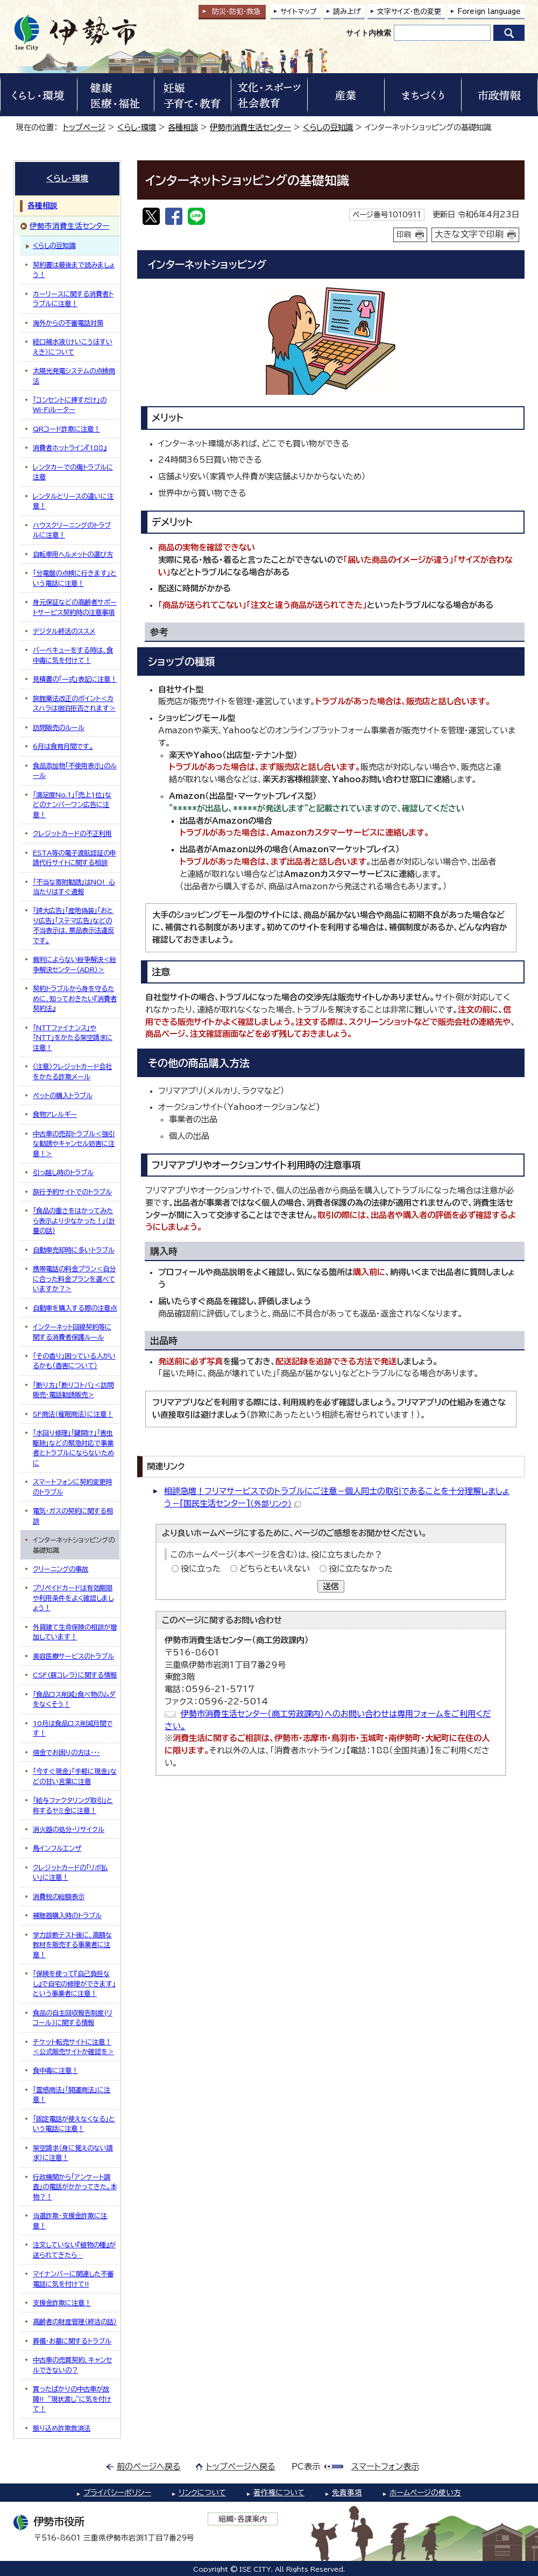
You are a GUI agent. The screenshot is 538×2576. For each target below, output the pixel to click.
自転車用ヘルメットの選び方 (73, 554)
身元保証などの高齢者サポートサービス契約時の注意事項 (75, 607)
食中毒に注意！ (55, 2070)
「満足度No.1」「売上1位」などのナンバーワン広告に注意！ (72, 804)
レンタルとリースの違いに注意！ (73, 501)
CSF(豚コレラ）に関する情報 (75, 1675)
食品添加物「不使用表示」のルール (75, 770)
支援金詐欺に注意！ (62, 2302)
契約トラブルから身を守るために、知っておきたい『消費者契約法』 (75, 998)
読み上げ (347, 11)
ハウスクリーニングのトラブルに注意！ (72, 530)
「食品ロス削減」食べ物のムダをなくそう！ (74, 1699)
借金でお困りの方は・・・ (66, 1752)
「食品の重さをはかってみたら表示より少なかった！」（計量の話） (74, 1220)
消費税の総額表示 (58, 1896)
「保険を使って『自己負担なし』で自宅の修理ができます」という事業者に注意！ (74, 1983)
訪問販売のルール (58, 727)
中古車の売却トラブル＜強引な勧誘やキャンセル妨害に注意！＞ (74, 1143)
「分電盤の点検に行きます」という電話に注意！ (75, 578)
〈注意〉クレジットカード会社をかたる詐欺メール (72, 1071)
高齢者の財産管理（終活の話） (75, 2321)
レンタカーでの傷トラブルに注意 (73, 472)
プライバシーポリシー (117, 2492)
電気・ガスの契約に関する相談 (73, 1516)
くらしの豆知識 (328, 127)
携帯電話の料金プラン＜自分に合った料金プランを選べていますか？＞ (74, 1278)
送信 (331, 1586)
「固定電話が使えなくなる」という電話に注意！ (74, 2123)
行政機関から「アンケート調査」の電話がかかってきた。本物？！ (75, 2187)
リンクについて (202, 2492)
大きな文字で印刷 (469, 234)
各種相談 (183, 127)
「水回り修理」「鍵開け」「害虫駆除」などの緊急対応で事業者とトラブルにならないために (73, 1447)
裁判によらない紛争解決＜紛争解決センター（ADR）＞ (74, 964)
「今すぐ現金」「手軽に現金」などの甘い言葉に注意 (75, 1776)
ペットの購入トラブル (63, 1095)
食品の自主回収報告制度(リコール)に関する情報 (72, 2017)
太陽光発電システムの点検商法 (74, 375)
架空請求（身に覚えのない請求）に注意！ (73, 2153)
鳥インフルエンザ (57, 1848)
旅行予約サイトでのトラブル (72, 1191)
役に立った (201, 1569)
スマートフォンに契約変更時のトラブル (72, 1486)
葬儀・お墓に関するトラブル (72, 2341)
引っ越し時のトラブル (63, 1172)
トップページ (84, 127)
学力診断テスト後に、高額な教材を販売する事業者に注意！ (72, 1944)
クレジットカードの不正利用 (72, 833)
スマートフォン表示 (385, 2466)
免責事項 (347, 2492)
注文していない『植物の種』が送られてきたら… (74, 2249)
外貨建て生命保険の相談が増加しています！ (75, 1632)
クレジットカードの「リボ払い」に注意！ (70, 1872)
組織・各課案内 (242, 2519)
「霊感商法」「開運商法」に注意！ (71, 2094)
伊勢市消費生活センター (250, 127)
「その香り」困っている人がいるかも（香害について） (74, 1361)
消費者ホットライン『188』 (70, 447)
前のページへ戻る (149, 2466)
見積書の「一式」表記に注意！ (75, 679)
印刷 (404, 234)
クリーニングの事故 (60, 1569)
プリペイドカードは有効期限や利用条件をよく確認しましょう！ (73, 1597)
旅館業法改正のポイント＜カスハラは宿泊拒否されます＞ (74, 703)
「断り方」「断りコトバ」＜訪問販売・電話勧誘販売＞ (73, 1390)
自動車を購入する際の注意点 (75, 1308)
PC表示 (306, 2466)
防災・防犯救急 (236, 11)
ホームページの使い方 (425, 2492)
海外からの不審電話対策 (68, 323)
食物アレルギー (55, 1114)
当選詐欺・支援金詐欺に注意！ (70, 2220)
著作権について (279, 2492)
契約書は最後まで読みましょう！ (74, 269)
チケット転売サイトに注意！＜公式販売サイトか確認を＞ (73, 2047)
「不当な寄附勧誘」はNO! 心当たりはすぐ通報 (74, 887)
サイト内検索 (368, 33)
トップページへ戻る (240, 2466)
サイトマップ (298, 11)
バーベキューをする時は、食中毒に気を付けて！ (73, 655)
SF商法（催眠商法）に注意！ (73, 1414)
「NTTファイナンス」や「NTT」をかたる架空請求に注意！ (72, 1037)
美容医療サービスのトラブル (73, 1656)
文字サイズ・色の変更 (409, 11)
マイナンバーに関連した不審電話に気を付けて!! (73, 2278)
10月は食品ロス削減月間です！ (72, 1728)
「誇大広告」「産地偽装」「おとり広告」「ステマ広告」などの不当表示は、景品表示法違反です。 (73, 925)
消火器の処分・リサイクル (68, 1829)
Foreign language (489, 11)
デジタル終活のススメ (64, 631)
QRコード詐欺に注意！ (66, 429)
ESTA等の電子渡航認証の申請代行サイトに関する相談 (74, 858)
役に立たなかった (361, 1569)
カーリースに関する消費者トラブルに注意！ (73, 299)
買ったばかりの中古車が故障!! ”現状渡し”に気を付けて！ (72, 2399)
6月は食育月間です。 (63, 746)
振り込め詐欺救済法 (61, 2428)
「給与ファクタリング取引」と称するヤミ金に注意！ (73, 1805)
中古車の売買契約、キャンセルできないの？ (72, 2364)
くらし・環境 (136, 127)
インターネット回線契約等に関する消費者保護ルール (72, 1332)
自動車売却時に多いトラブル (74, 1250)
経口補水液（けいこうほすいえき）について (72, 346)
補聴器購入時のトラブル (67, 1915)
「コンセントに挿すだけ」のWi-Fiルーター (70, 405)
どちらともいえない (274, 1569)
